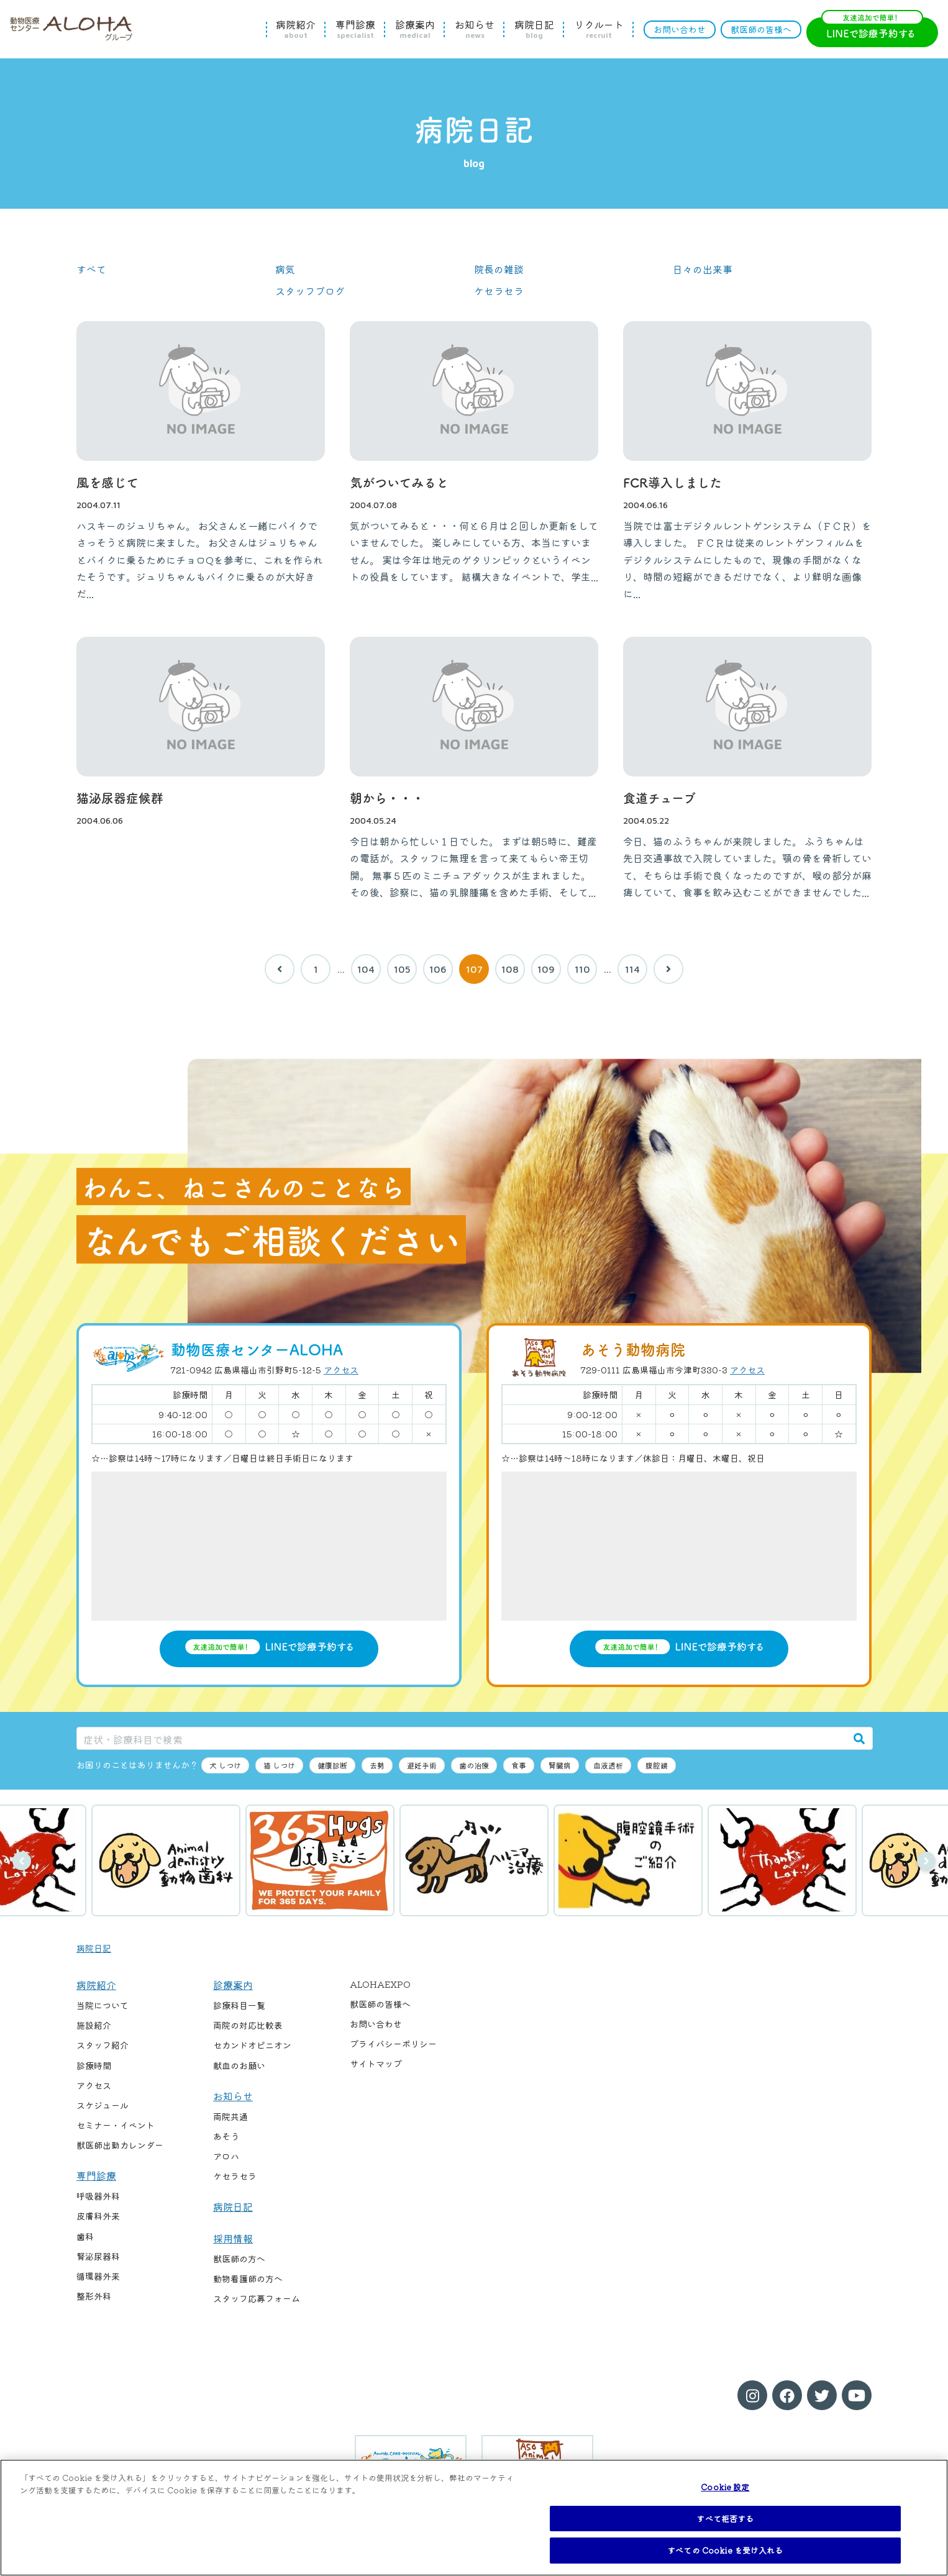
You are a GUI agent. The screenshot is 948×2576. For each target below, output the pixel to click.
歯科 (85, 2236)
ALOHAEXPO (380, 1984)
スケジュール (102, 2105)
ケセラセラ (499, 290)
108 (510, 969)
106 (438, 969)
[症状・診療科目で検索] (461, 1738)
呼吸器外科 (98, 2196)
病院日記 (534, 29)
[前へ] (279, 969)
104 (366, 969)
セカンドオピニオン (252, 2045)
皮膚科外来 (98, 2216)
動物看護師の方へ (248, 2278)
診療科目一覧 (239, 2005)
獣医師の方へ (239, 2258)
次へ (926, 1861)
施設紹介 (93, 2025)
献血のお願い (239, 2065)
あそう (226, 2136)
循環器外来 (98, 2276)
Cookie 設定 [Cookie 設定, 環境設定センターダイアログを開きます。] (725, 2487)
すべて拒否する (725, 2518)
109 (546, 969)
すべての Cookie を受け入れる (725, 2550)
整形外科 (93, 2296)
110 (582, 969)
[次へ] (668, 969)
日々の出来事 (702, 269)
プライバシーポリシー (393, 2043)
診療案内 (415, 29)
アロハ (226, 2156)
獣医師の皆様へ (761, 29)
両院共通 (230, 2116)
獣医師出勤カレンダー (119, 2145)
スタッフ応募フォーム (256, 2298)
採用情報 (233, 2238)
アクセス (341, 1369)
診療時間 (93, 2065)
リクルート (599, 29)
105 (402, 969)
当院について (102, 2005)
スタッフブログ (310, 290)
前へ (21, 1861)
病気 (285, 269)
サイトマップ (376, 2063)
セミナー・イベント (115, 2125)
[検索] (859, 1738)
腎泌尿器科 (98, 2256)
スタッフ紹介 (102, 2045)
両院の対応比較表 (248, 2025)
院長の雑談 (499, 269)
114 (632, 969)
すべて (91, 269)
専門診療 (355, 29)
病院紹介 (296, 29)
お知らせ (475, 29)
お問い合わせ (680, 29)
